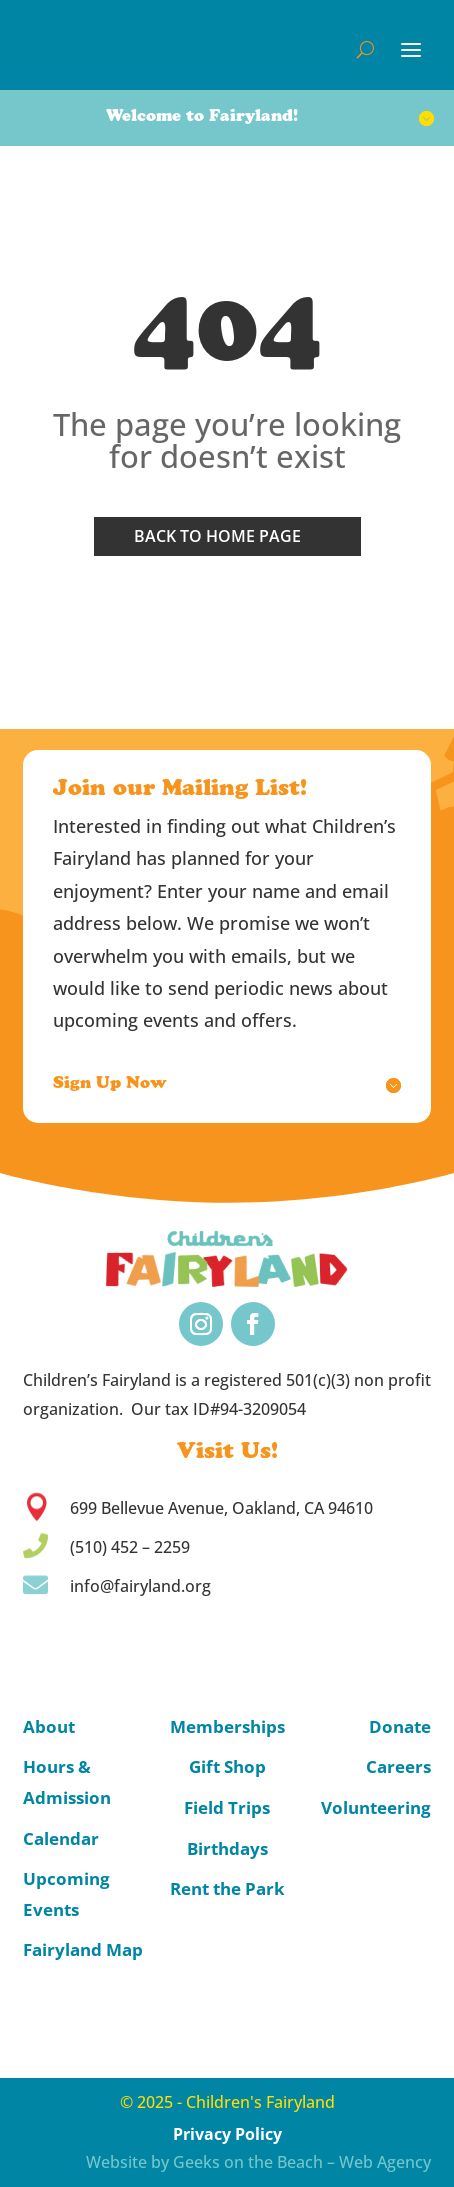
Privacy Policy (227, 2134)
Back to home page (217, 536)
